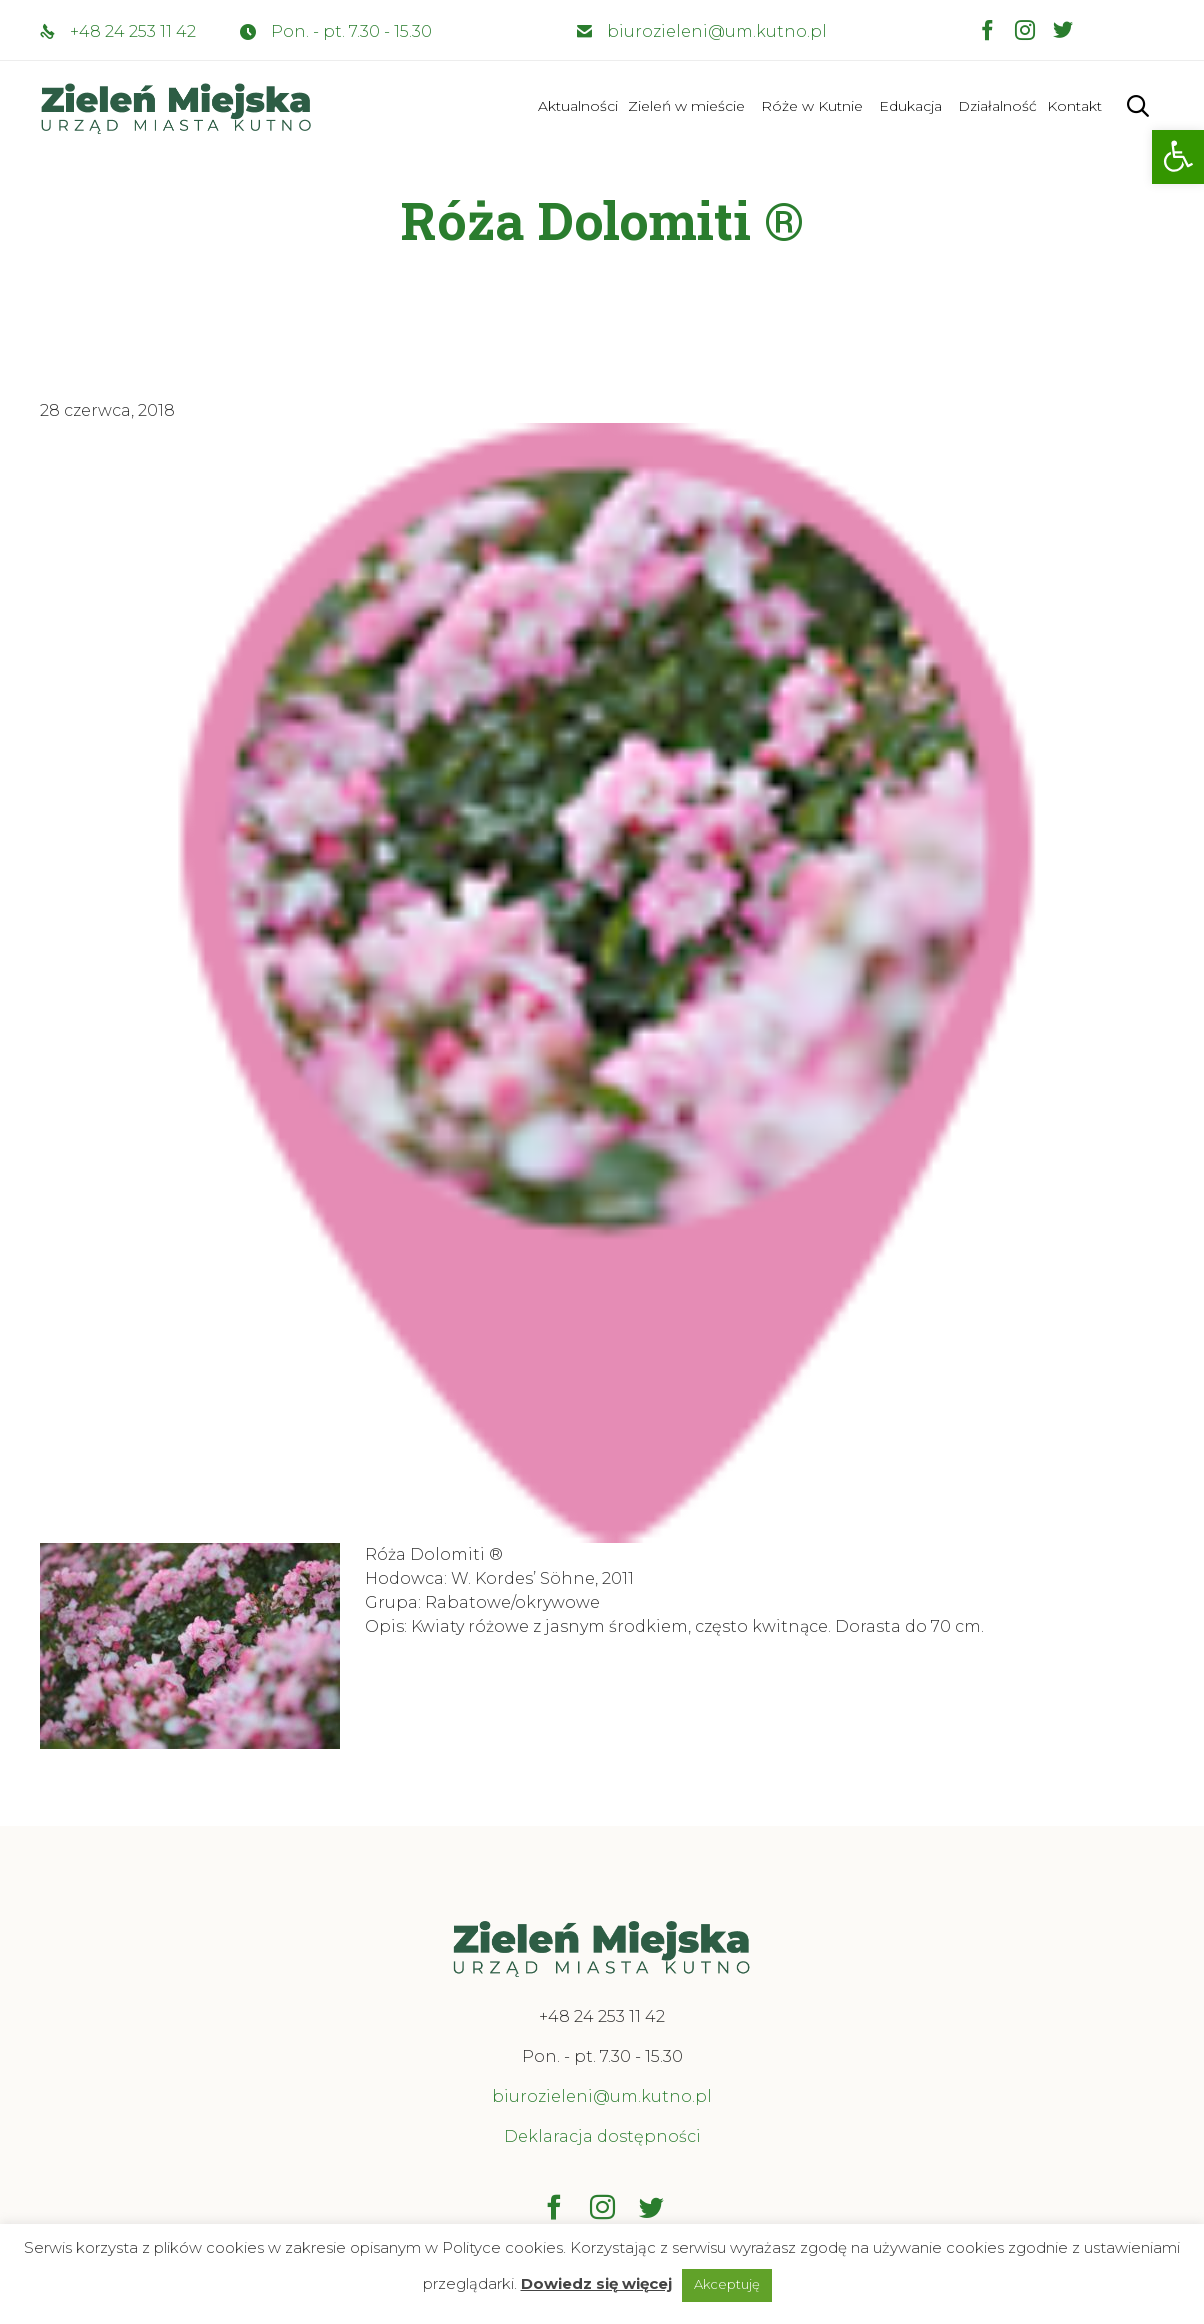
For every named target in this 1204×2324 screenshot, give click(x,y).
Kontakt (1074, 106)
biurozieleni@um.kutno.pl (717, 31)
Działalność (997, 106)
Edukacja (910, 106)
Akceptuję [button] (727, 2284)
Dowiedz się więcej (596, 2283)
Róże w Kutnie (812, 106)
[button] (1178, 157)
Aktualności (578, 106)
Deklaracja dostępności (602, 2136)
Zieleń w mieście (686, 106)
